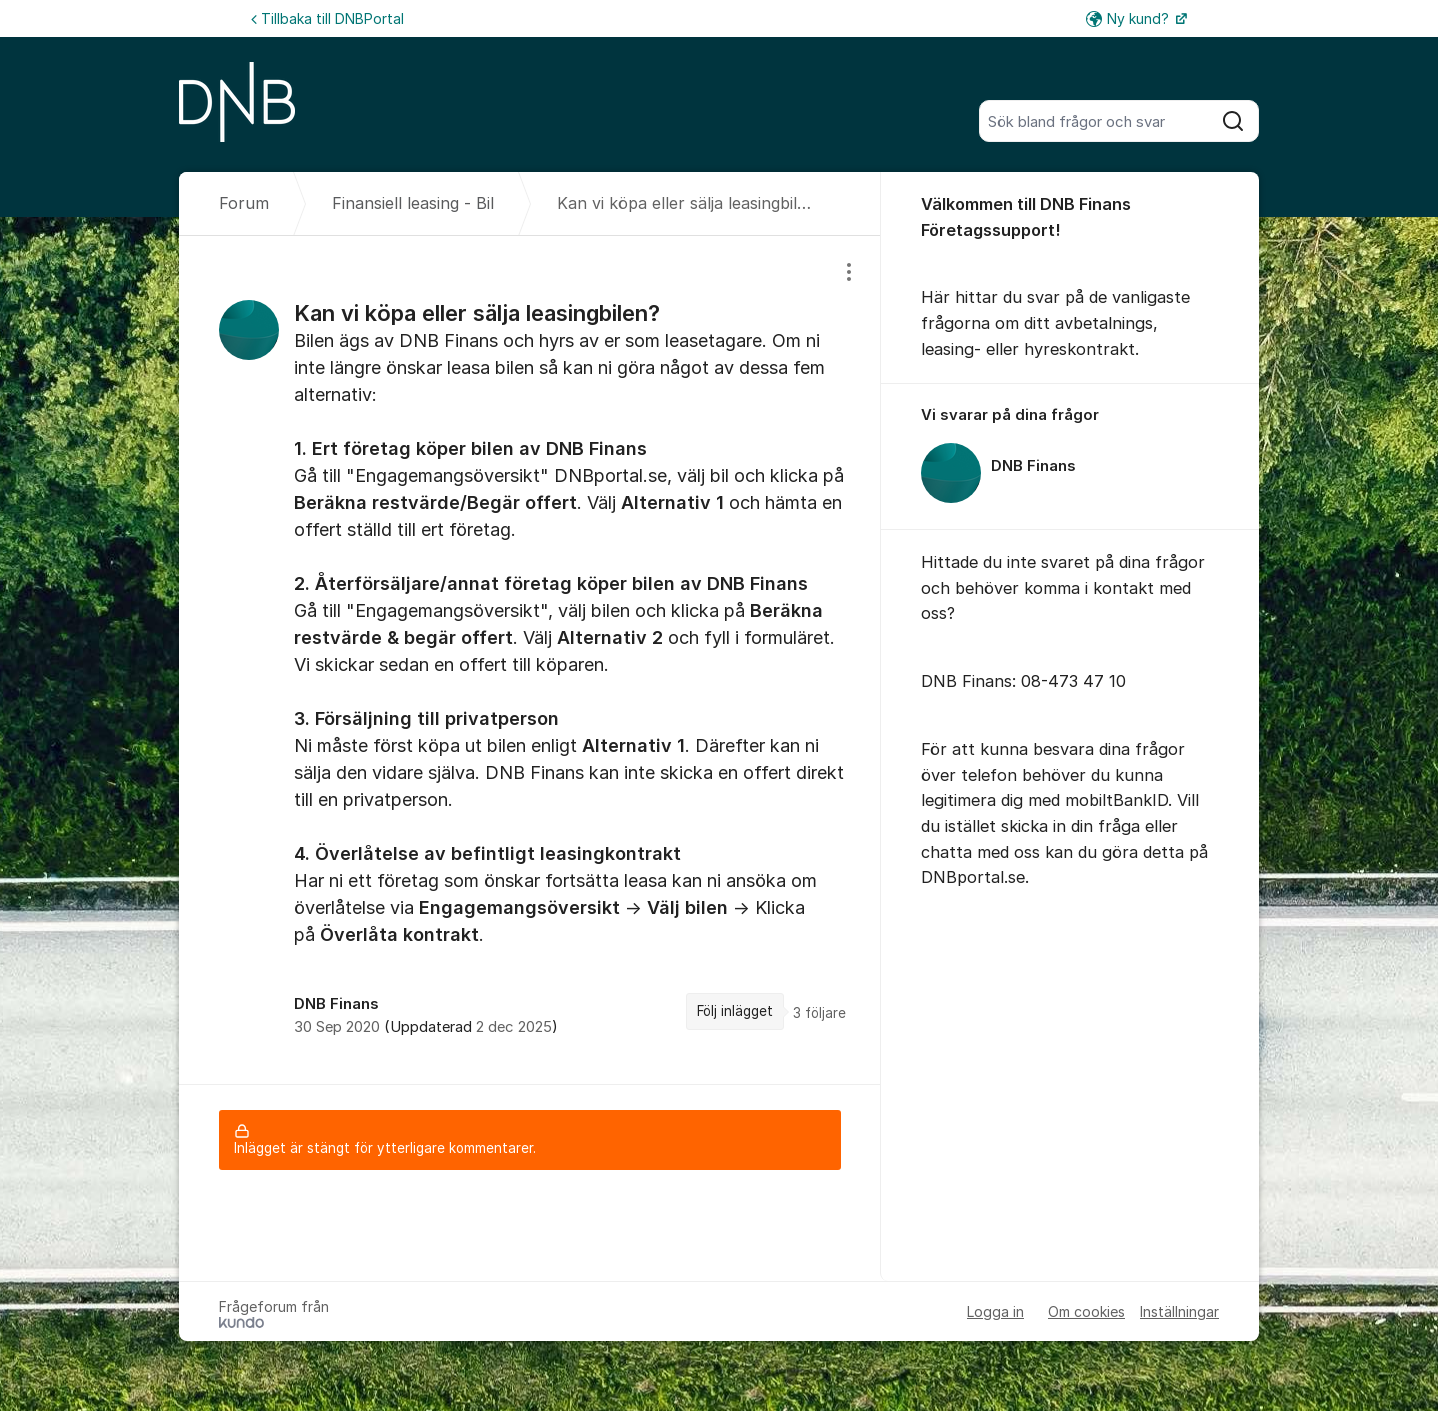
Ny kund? (1129, 18)
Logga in (995, 1311)
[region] (530, 660)
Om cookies (1086, 1311)
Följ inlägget (735, 1011)
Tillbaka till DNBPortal (327, 18)
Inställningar (1179, 1311)
